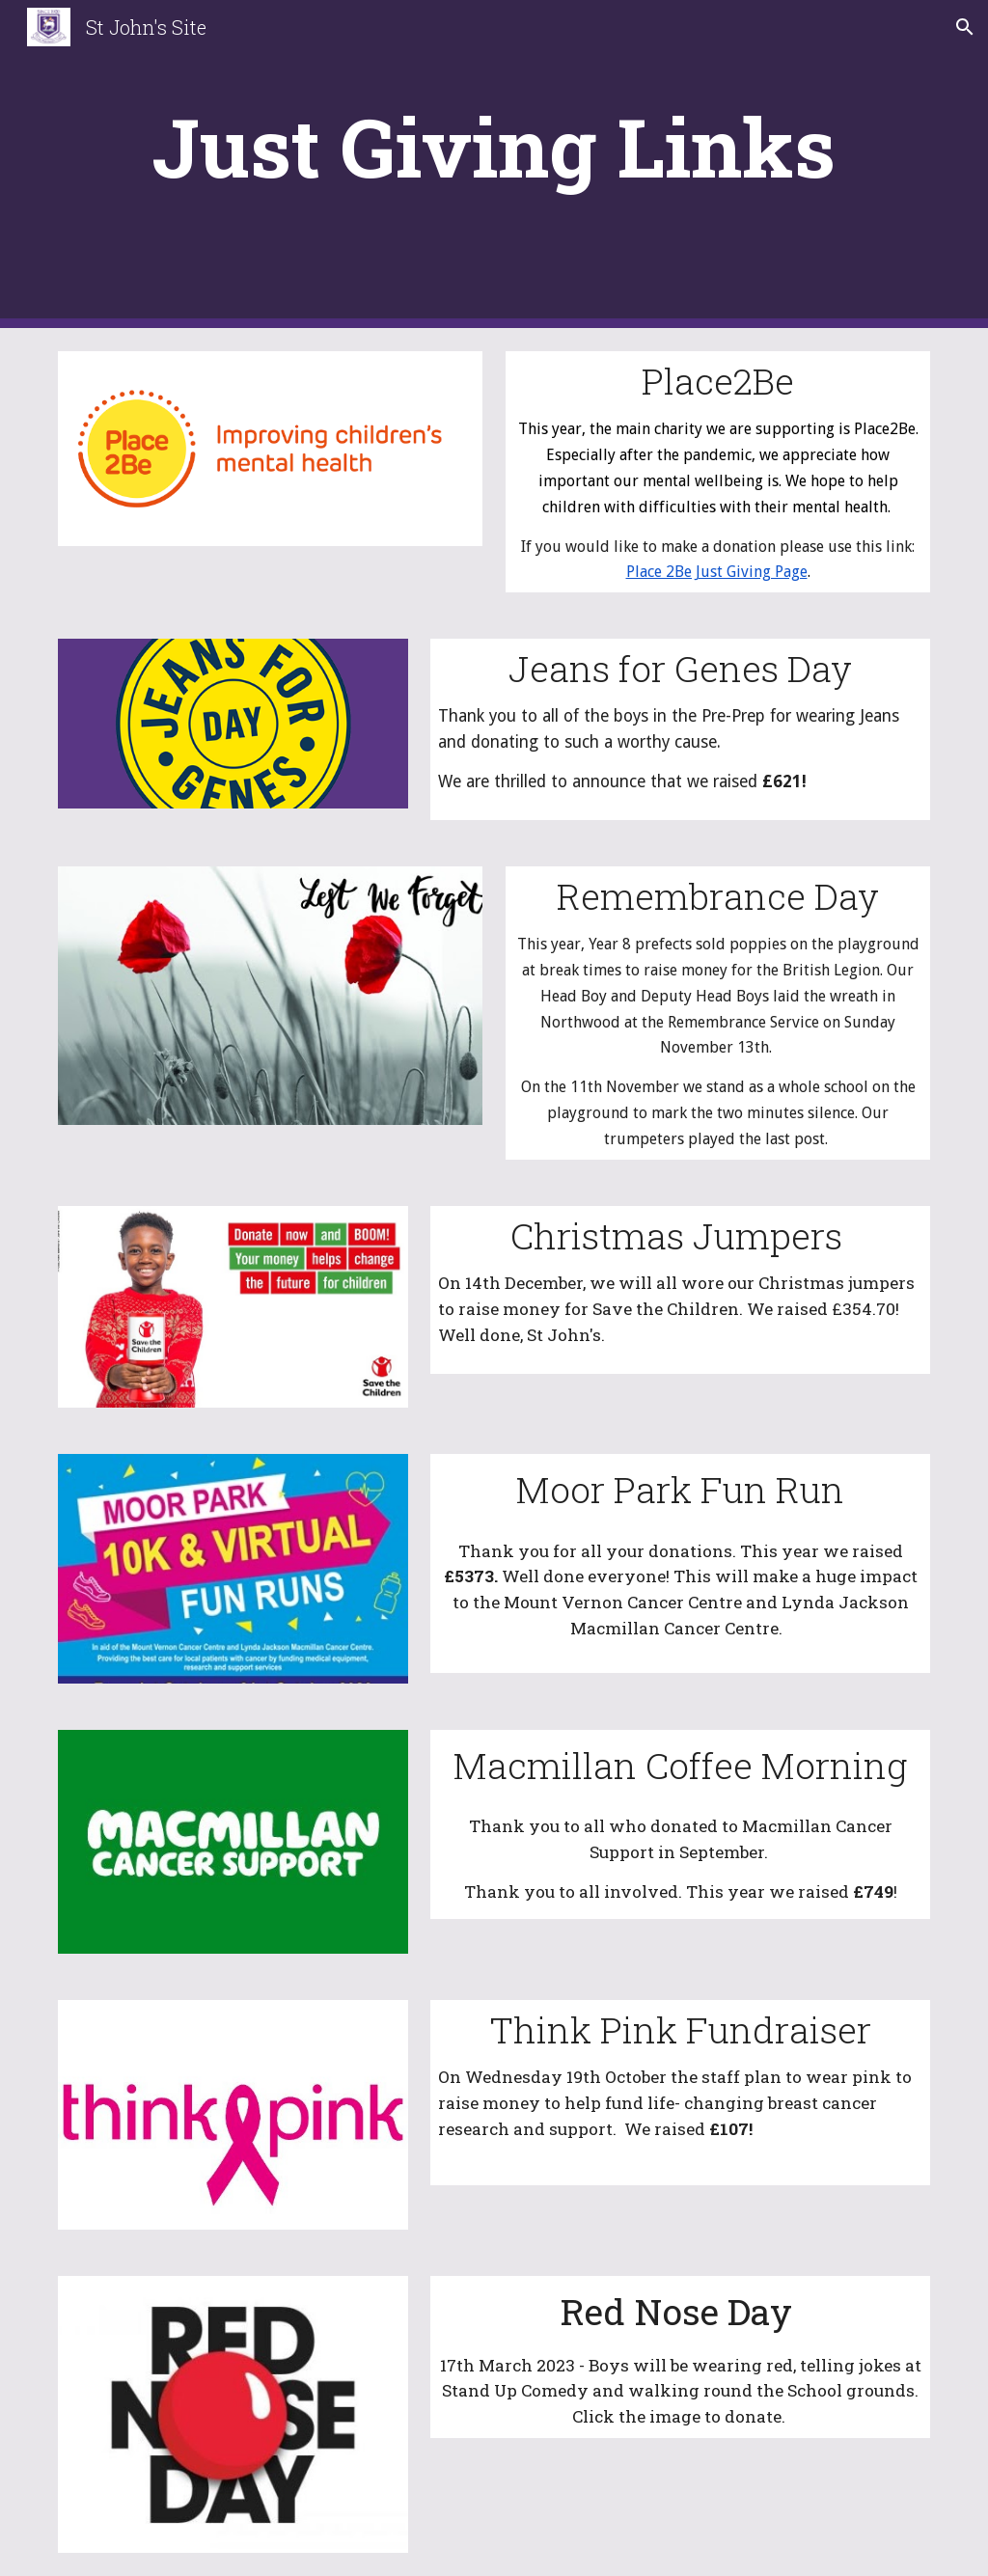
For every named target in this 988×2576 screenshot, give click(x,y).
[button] (965, 27)
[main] (494, 164)
